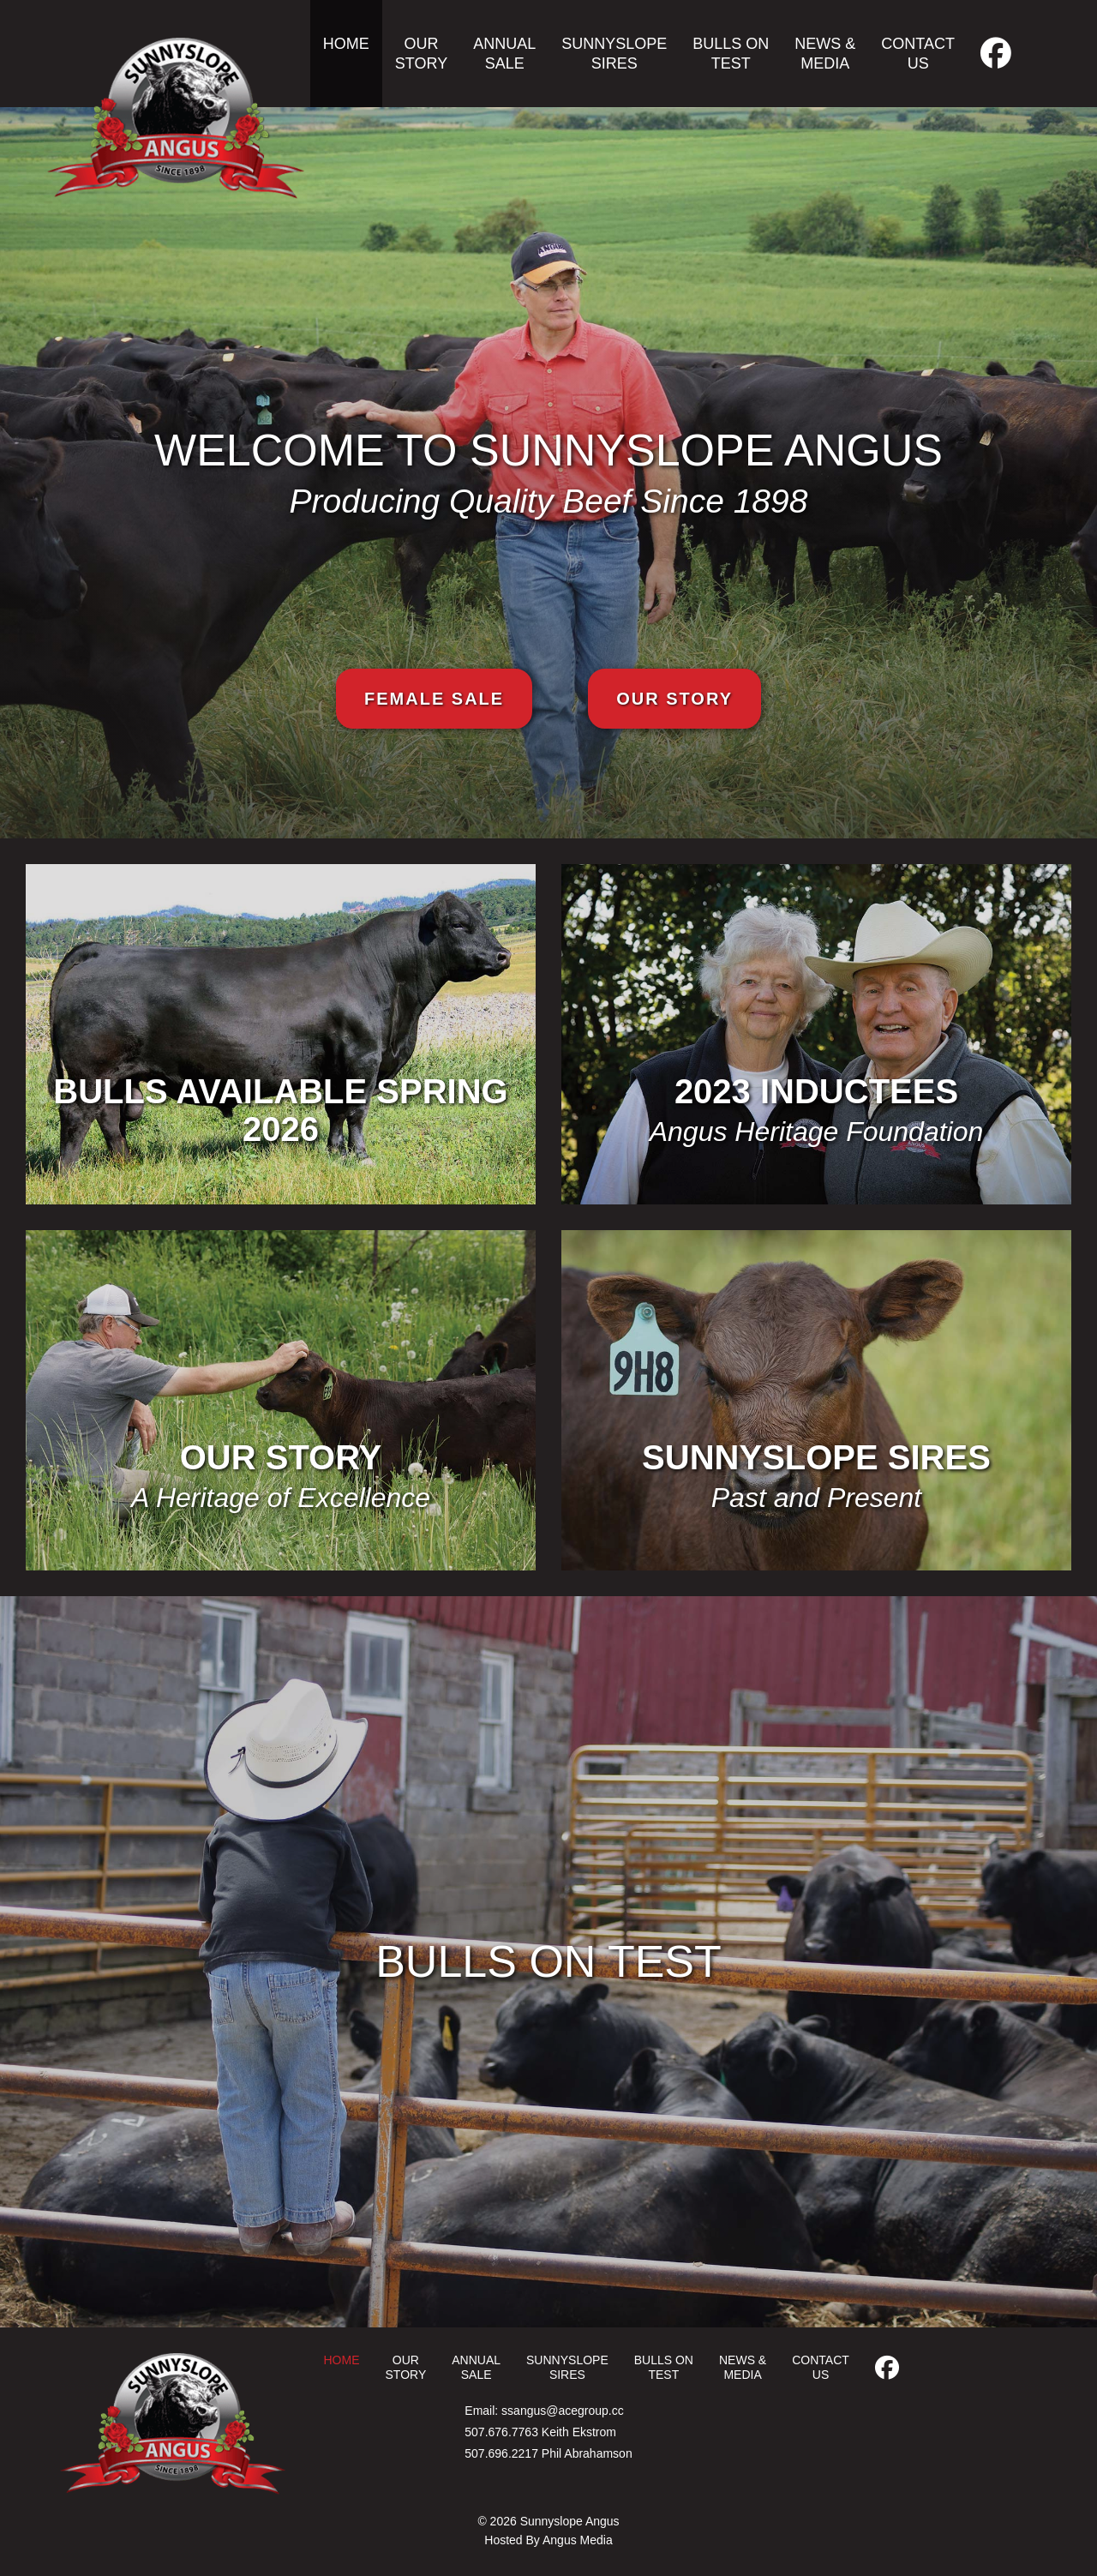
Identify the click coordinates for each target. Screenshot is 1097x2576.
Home (346, 43)
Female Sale (434, 698)
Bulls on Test (730, 53)
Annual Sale (504, 53)
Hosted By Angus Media (548, 2540)
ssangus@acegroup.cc (562, 2410)
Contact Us (918, 53)
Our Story (421, 53)
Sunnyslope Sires (614, 53)
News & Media (824, 53)
